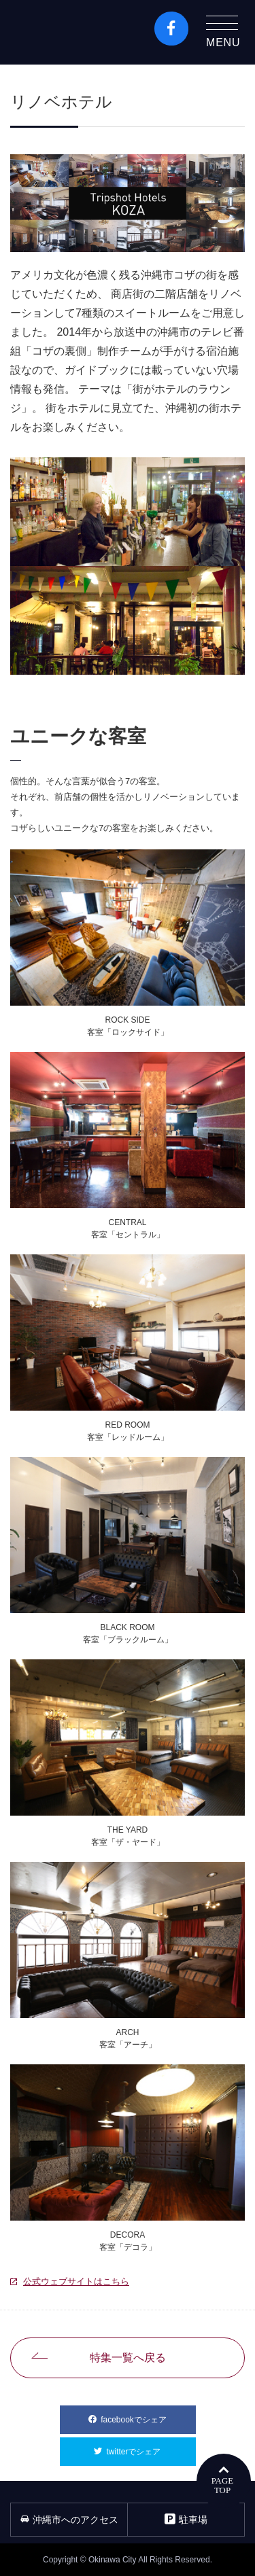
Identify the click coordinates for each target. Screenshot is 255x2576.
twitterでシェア (150, 2446)
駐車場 (186, 2519)
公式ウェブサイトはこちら (76, 2281)
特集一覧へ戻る (128, 2357)
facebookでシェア (148, 2414)
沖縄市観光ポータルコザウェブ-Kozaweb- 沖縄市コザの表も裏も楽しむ (68, 32)
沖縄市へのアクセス (69, 2519)
